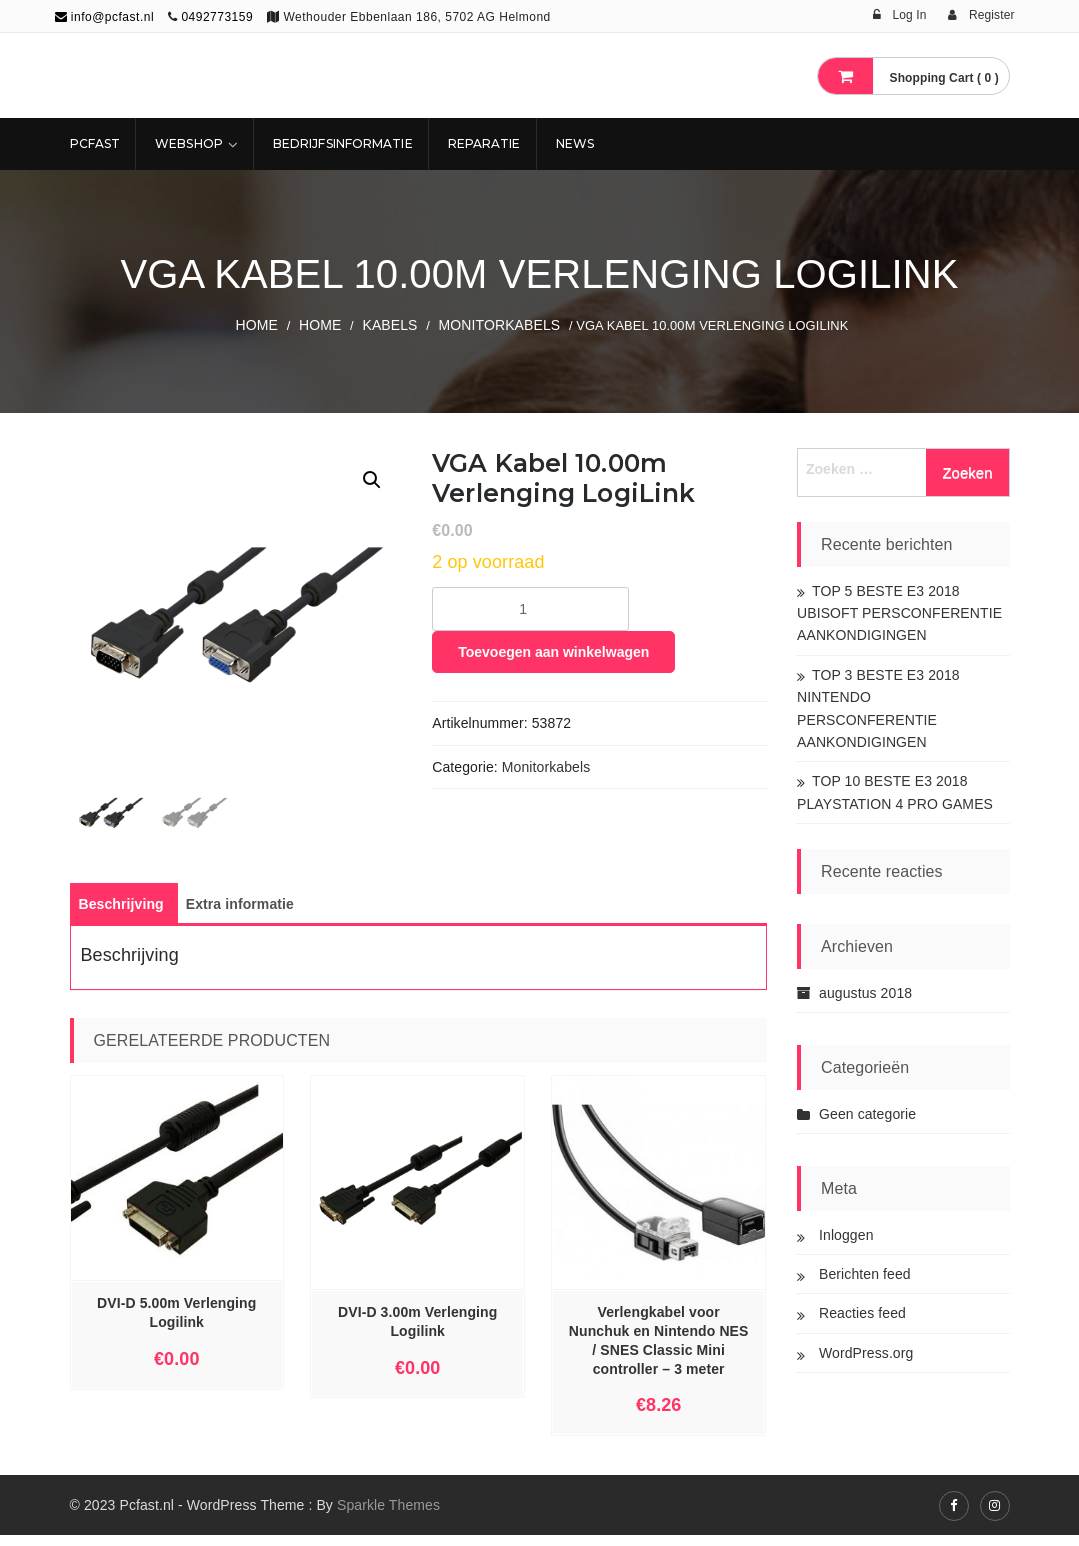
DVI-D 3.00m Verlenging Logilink (417, 1332)
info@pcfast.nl (105, 17)
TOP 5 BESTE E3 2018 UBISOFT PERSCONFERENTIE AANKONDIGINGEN (899, 613)
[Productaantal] (530, 609)
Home (257, 325)
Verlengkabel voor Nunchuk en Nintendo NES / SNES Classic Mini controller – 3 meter (659, 1351)
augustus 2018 (865, 993)
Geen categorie (867, 1114)
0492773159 (217, 17)
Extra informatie (240, 915)
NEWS (575, 143)
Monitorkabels (500, 325)
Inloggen (846, 1235)
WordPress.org (866, 1353)
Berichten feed (865, 1274)
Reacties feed (862, 1313)
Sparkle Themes (388, 1516)
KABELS (389, 325)
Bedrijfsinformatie (343, 143)
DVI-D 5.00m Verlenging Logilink (176, 1323)
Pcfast (95, 143)
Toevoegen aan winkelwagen (553, 652)
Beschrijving (121, 915)
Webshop (189, 143)
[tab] (121, 915)
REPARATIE (484, 143)
